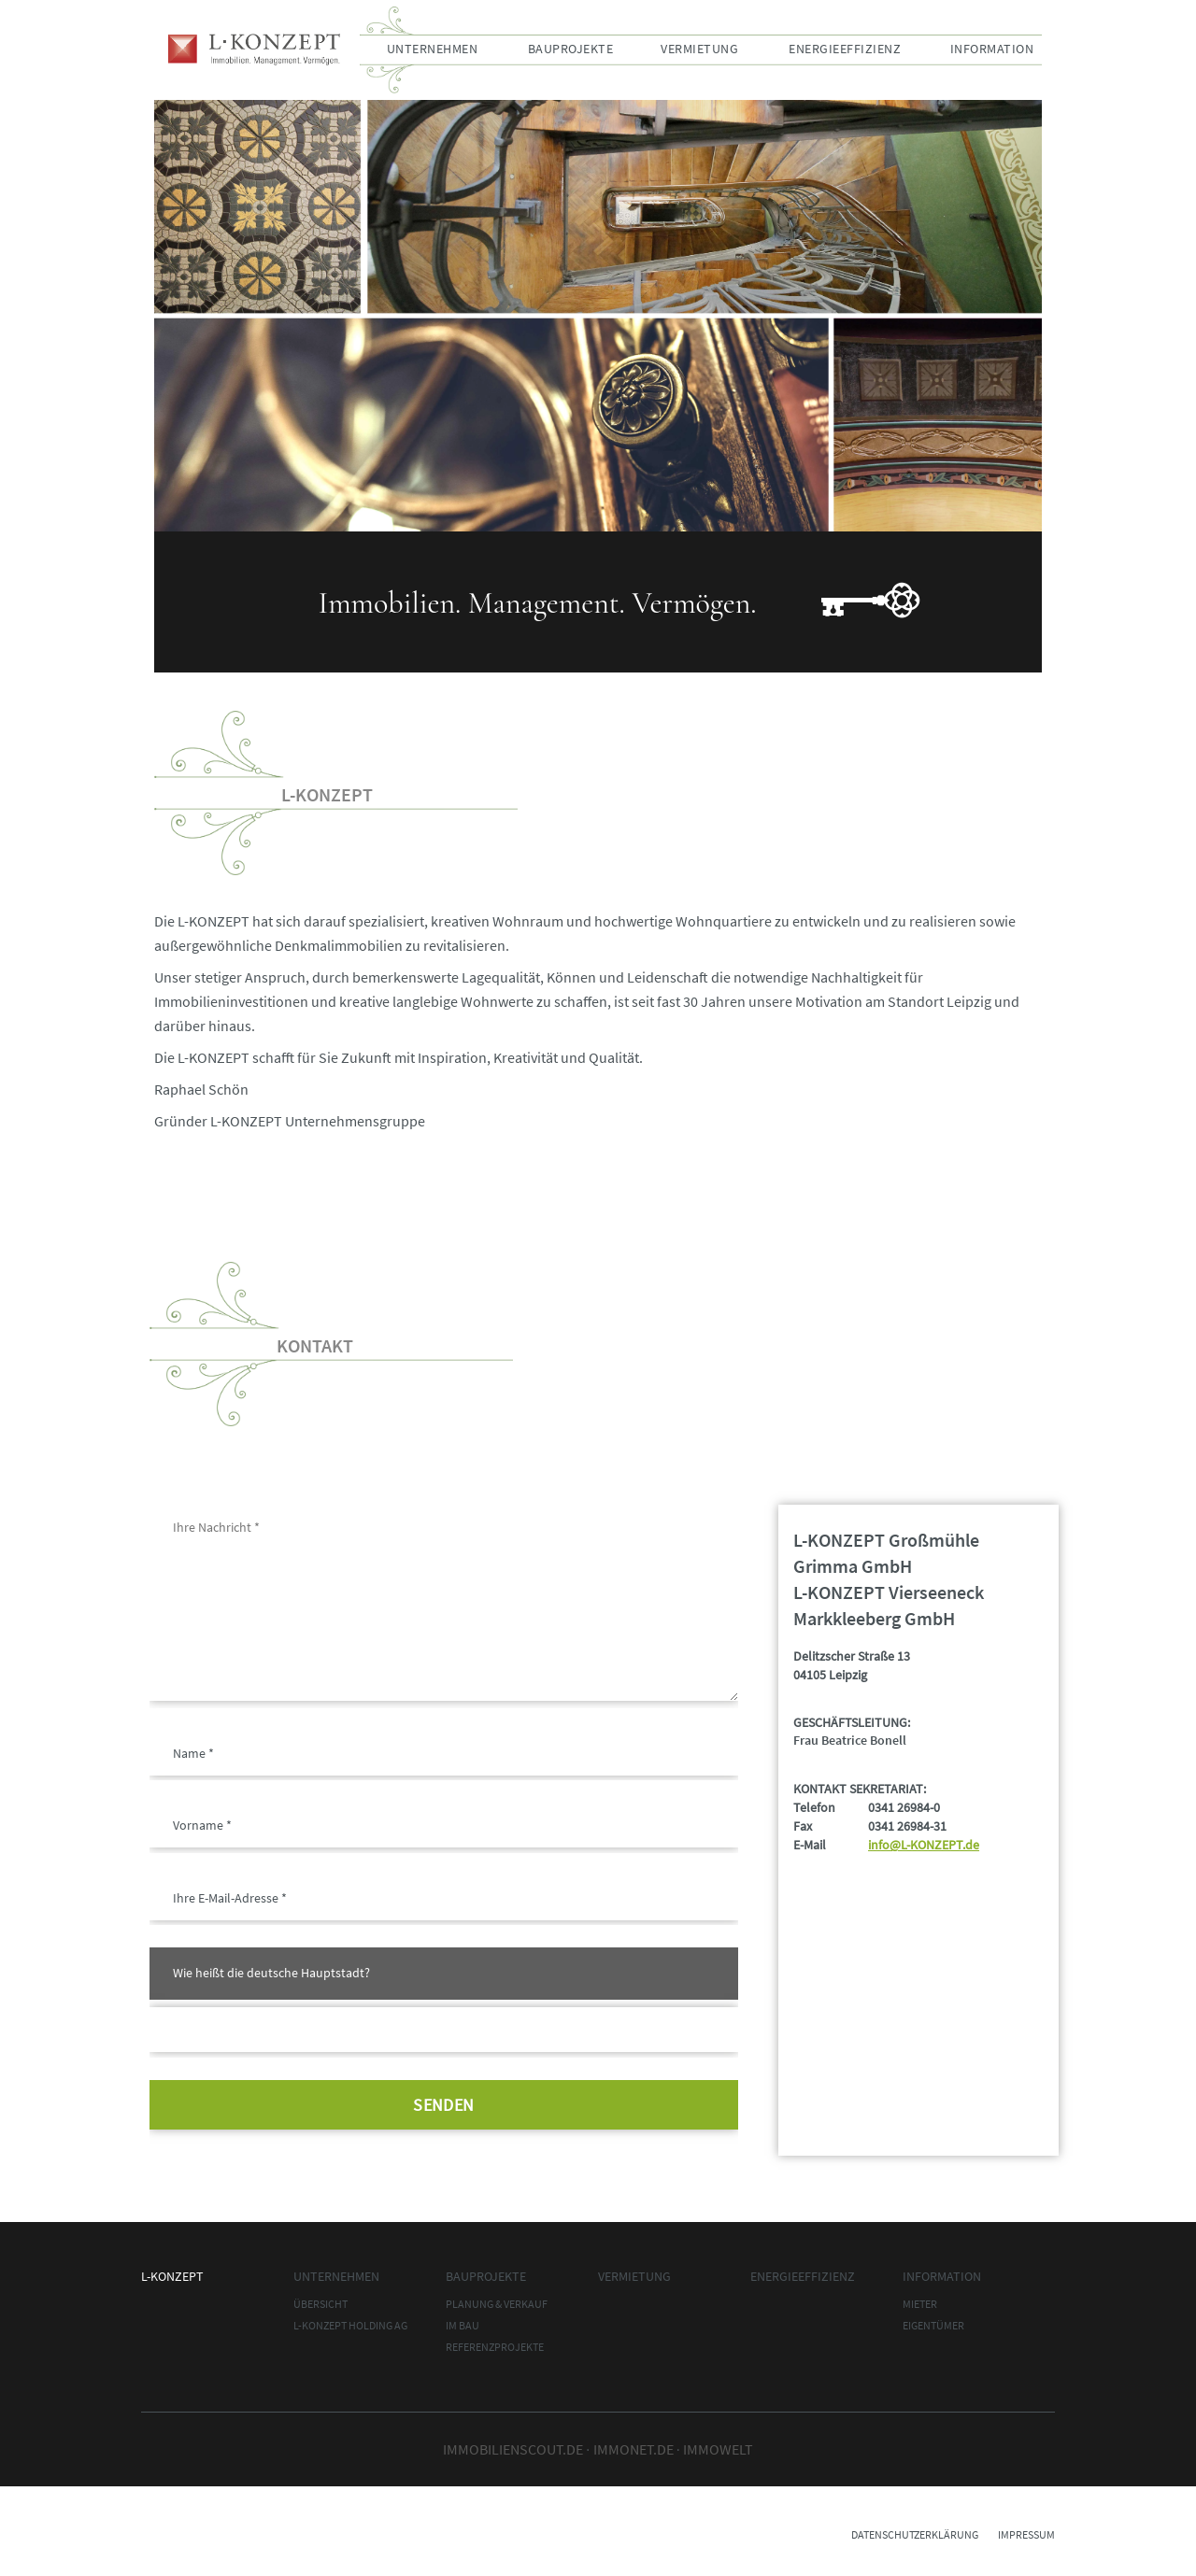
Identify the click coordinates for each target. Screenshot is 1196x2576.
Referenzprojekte (495, 2347)
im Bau (462, 2325)
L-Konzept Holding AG (350, 2325)
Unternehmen (432, 48)
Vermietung (699, 48)
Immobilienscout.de (513, 2449)
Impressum (1026, 2534)
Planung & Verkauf (497, 2304)
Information (992, 48)
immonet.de (633, 2449)
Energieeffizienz (845, 48)
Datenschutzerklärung (914, 2534)
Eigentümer (933, 2325)
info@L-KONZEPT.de (923, 1844)
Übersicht (320, 2304)
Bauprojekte (571, 48)
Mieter (920, 2304)
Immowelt (718, 2449)
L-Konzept (254, 49)
